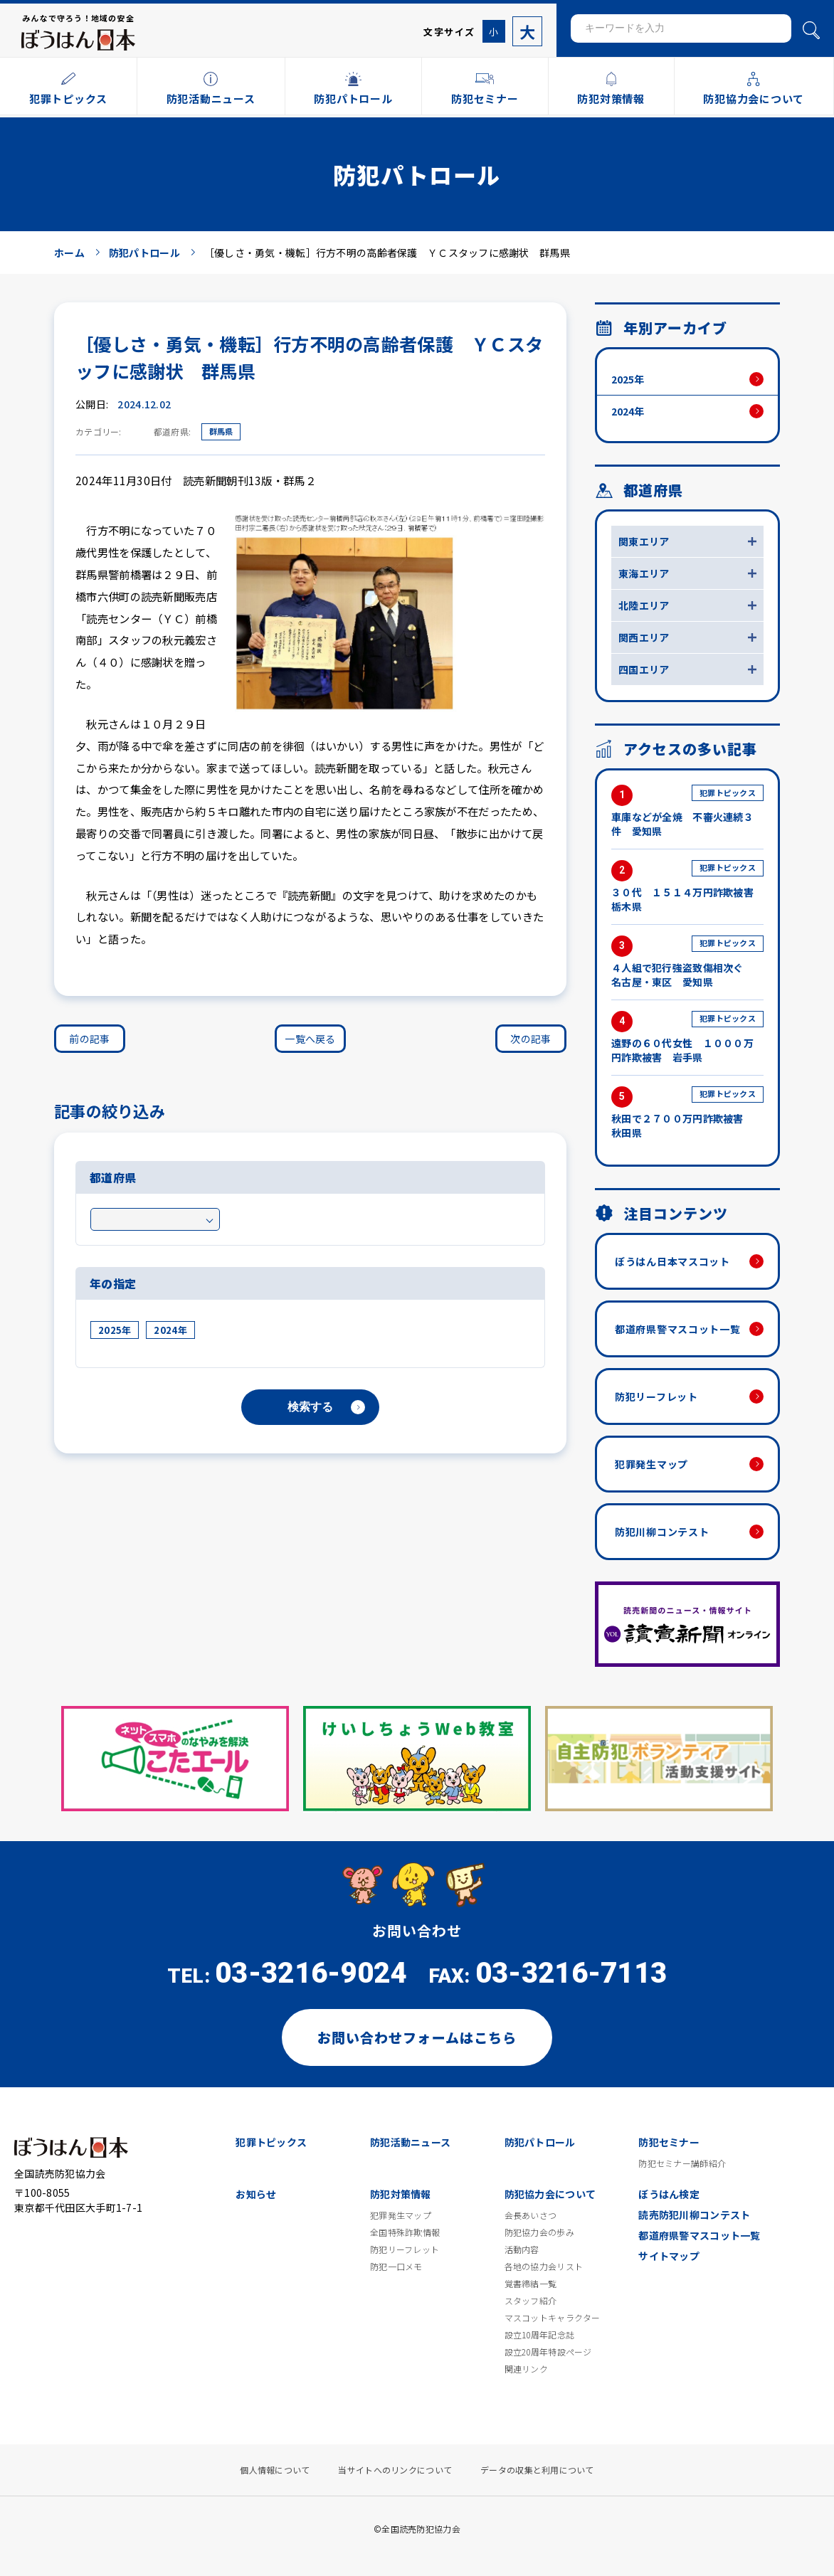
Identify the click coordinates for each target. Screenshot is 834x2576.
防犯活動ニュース (410, 2142)
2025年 (114, 1330)
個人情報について (275, 2470)
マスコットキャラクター (553, 2317)
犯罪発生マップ (651, 1464)
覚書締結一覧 (531, 2283)
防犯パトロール (540, 2142)
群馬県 (221, 431)
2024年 (170, 1330)
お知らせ (256, 2194)
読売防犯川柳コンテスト (694, 2215)
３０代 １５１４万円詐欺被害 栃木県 (687, 886)
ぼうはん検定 (669, 2194)
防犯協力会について (550, 2194)
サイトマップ (669, 2256)
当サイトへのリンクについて (395, 2470)
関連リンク (526, 2369)
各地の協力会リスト (544, 2266)
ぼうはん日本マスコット (672, 1261)
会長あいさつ (531, 2215)
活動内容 (522, 2249)
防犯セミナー (669, 2142)
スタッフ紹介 (531, 2300)
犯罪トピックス (271, 2142)
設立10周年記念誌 (540, 2335)
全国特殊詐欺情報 (405, 2232)
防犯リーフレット (656, 1396)
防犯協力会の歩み (539, 2232)
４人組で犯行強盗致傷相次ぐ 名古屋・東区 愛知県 (687, 962)
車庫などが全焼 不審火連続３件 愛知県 (687, 811)
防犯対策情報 (400, 2194)
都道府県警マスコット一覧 (677, 1329)
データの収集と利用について (537, 2470)
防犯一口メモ (396, 2266)
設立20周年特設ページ (548, 2352)
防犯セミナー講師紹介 (682, 2163)
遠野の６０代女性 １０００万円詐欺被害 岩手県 (687, 1037)
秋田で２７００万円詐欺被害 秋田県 (687, 1113)
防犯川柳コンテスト (662, 1532)
